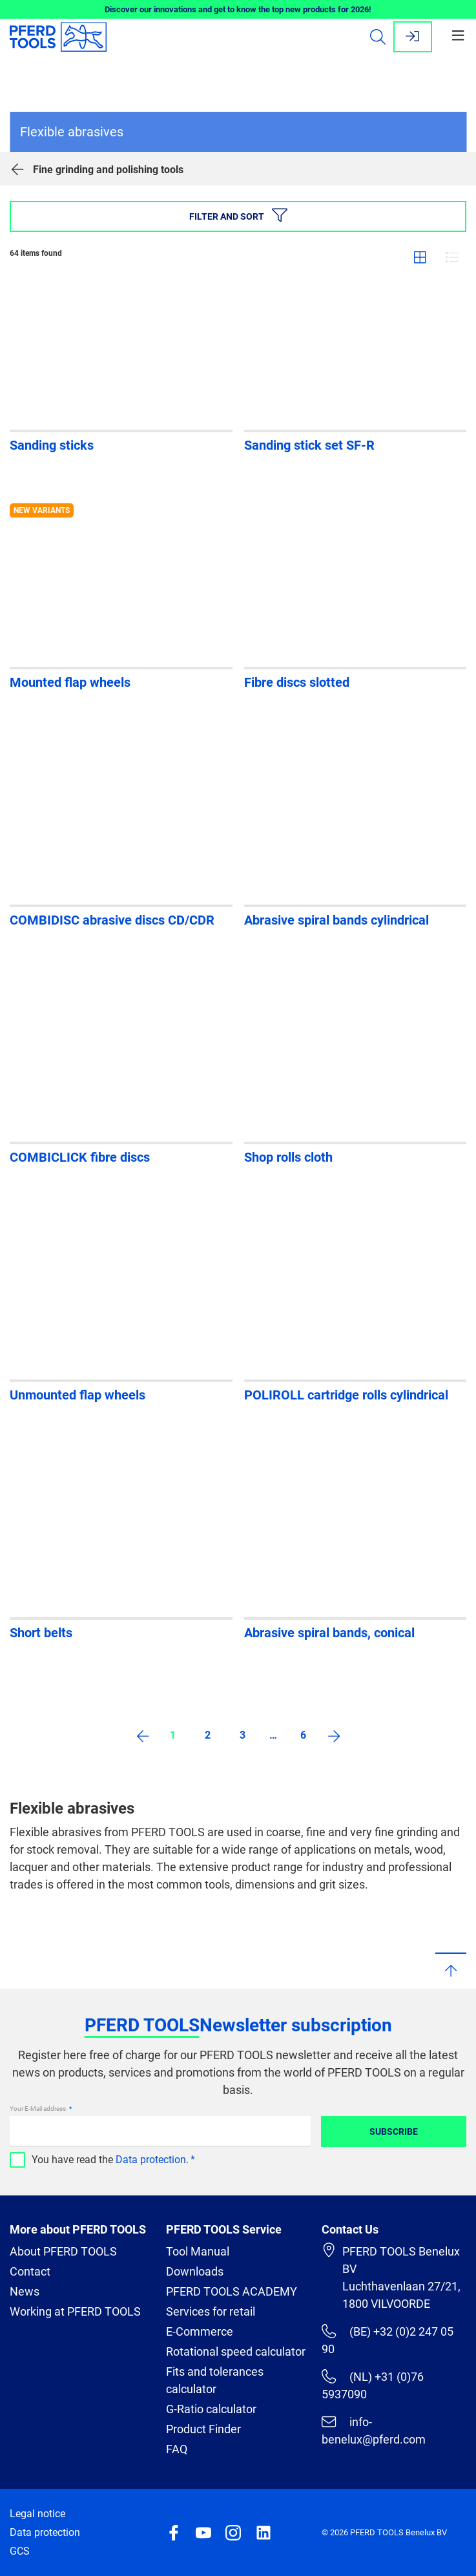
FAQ (176, 2449)
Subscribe (393, 2131)
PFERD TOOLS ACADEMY (231, 2291)
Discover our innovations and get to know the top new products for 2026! (238, 9)
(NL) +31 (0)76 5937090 (372, 2385)
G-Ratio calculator (211, 2409)
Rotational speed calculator (235, 2351)
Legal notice (37, 2514)
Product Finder (203, 2429)
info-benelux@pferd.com (374, 2430)
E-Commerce (199, 2331)
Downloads (194, 2271)
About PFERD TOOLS (63, 2251)
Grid (420, 257)
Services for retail (210, 2311)
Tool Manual (197, 2251)
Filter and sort (238, 215)
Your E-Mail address (38, 2108)
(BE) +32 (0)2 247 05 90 (387, 2340)
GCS (20, 2551)
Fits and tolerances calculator (215, 2380)
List (452, 257)
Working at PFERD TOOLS (75, 2311)
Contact (30, 2271)
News (24, 2291)
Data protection (151, 2159)
